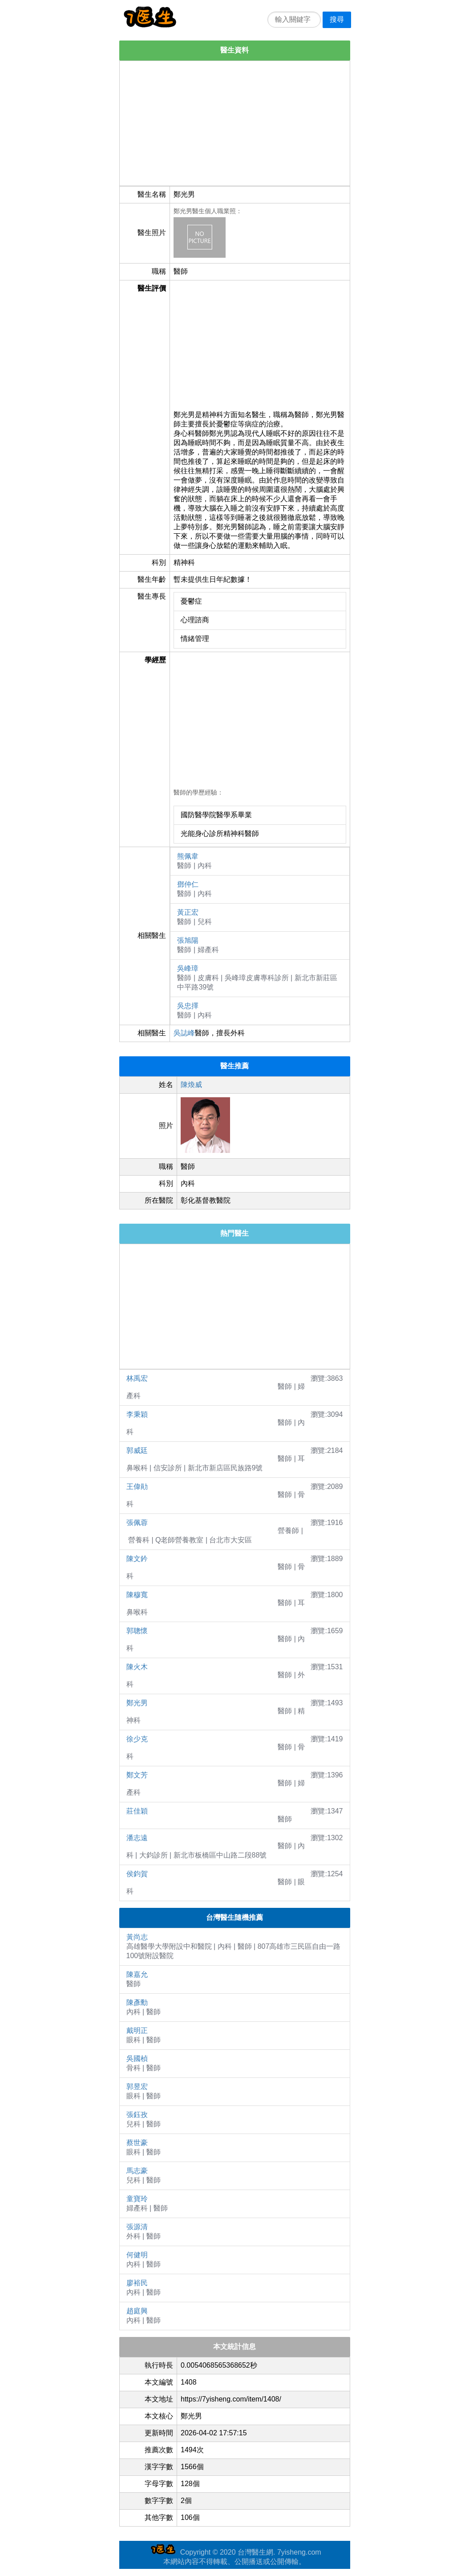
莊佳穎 (137, 1811)
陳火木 (137, 1667)
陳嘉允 (137, 1974)
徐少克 (137, 1739)
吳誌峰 (184, 1033)
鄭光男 (137, 1703)
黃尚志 (137, 1937)
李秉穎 (137, 1414)
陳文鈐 (137, 1558)
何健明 (137, 2255)
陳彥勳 (137, 2002)
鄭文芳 (137, 1775)
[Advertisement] (235, 123)
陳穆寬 (137, 1594)
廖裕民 (137, 2283)
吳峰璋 (187, 968)
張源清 (137, 2227)
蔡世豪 (137, 2142)
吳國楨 (137, 2058)
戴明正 (137, 2030)
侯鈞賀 (137, 1874)
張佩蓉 (137, 1522)
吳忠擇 (187, 1006)
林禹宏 (137, 1378)
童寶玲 (137, 2199)
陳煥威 (191, 1084)
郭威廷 (137, 1450)
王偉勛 (137, 1486)
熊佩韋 (187, 856)
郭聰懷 (137, 1631)
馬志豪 (137, 2170)
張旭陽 (187, 940)
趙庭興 (137, 2311)
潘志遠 (137, 1838)
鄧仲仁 (187, 884)
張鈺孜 (137, 2114)
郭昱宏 (137, 2086)
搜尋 (337, 19)
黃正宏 (187, 912)
